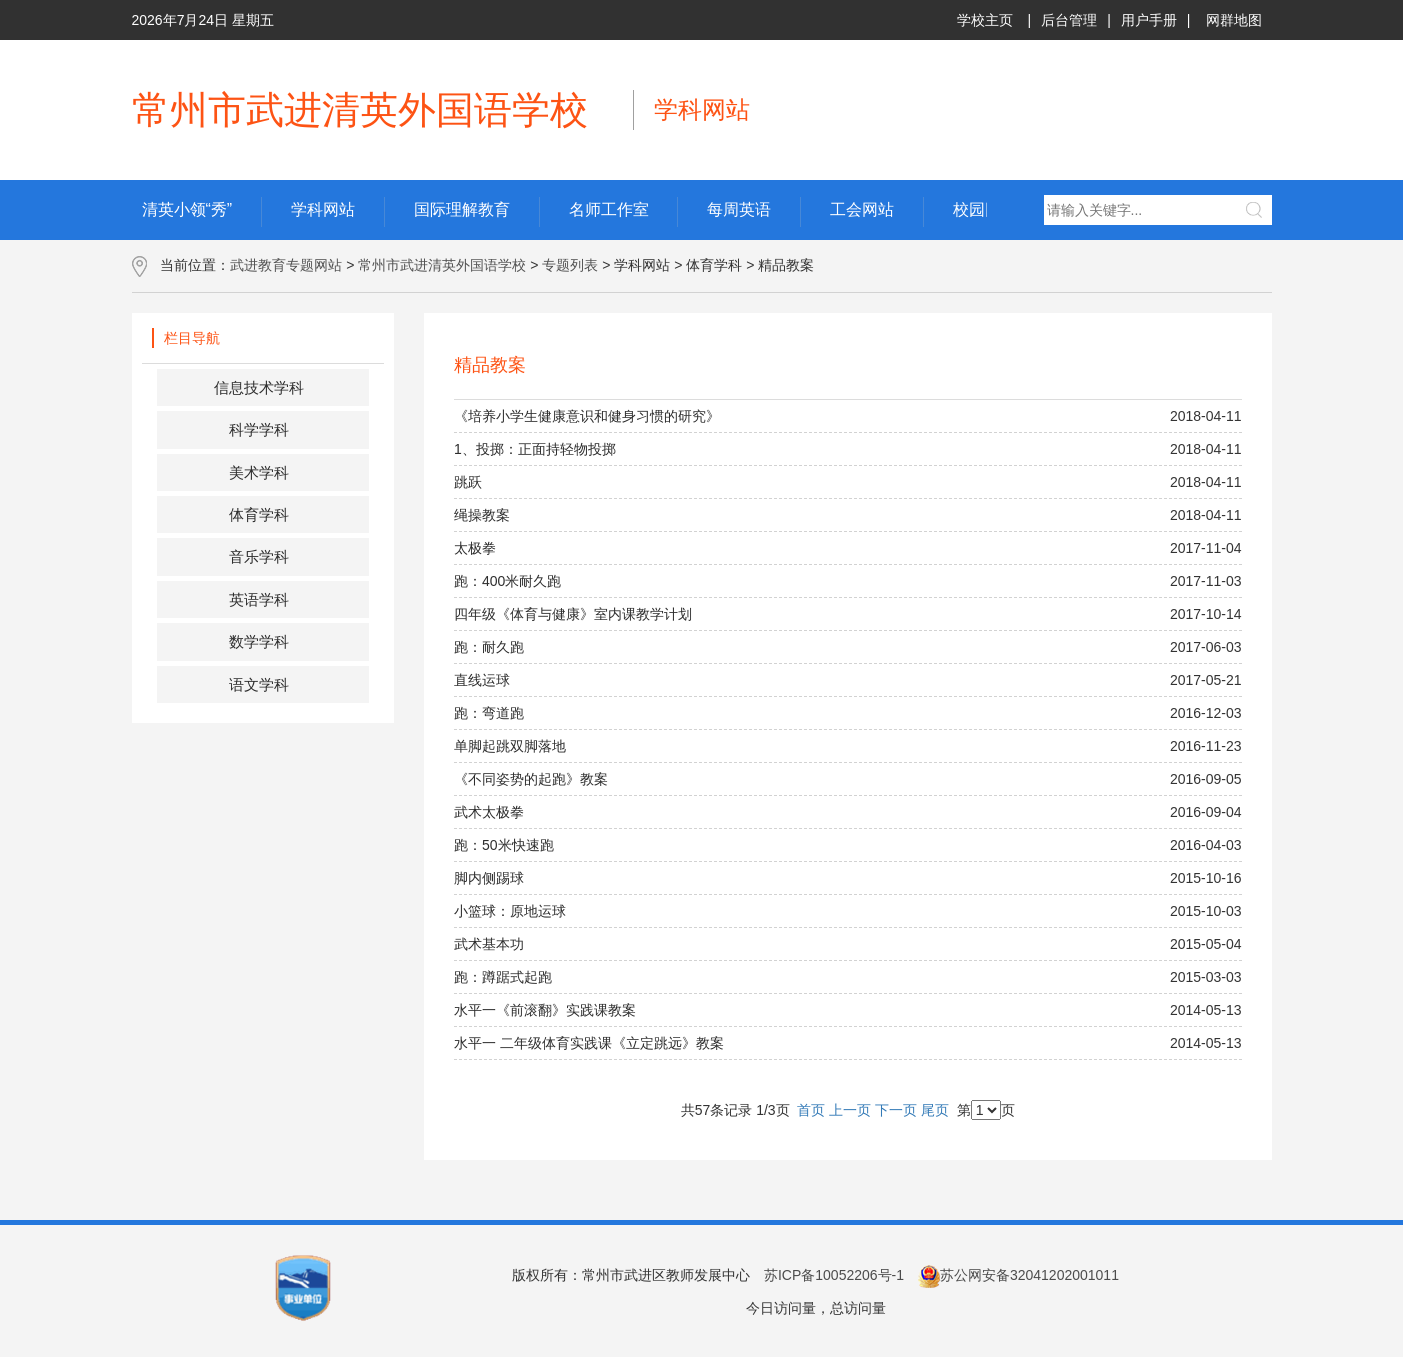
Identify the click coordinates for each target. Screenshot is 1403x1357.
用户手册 (1149, 20)
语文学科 (259, 684)
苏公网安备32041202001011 (1018, 1275)
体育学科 (259, 514)
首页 (811, 1110)
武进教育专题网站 (286, 265)
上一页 (850, 1110)
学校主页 (985, 20)
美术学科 (259, 472)
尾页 (935, 1110)
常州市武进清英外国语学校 (442, 265)
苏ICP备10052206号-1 (834, 1275)
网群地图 (1234, 20)
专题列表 (570, 265)
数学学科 (259, 641)
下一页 (896, 1110)
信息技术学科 (259, 387)
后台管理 (1069, 20)
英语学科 (259, 599)
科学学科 (259, 429)
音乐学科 (259, 556)
